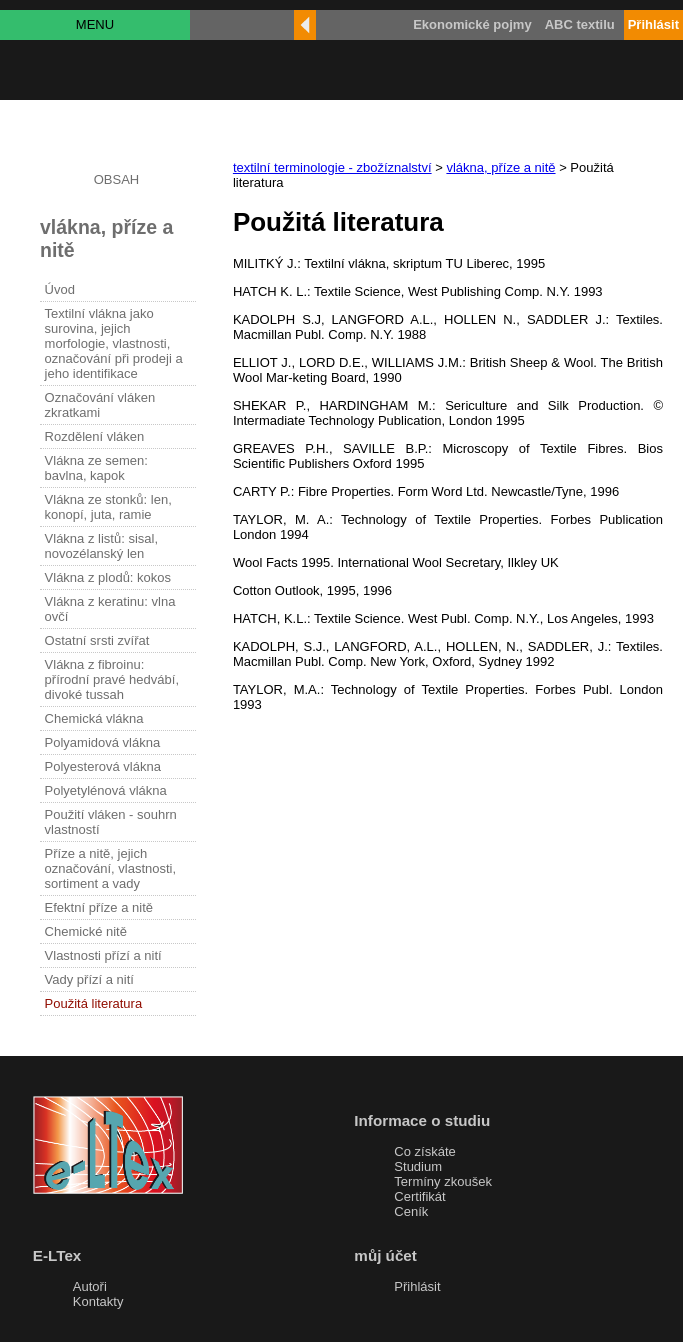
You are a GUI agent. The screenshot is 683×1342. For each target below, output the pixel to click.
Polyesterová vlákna (103, 766)
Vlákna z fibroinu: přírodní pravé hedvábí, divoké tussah (112, 679)
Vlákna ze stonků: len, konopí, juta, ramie (108, 507)
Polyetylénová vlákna (106, 790)
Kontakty (98, 1301)
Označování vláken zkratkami (100, 405)
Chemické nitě (86, 931)
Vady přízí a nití (89, 979)
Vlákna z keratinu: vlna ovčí (110, 609)
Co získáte (424, 1151)
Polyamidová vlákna (103, 742)
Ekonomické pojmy (472, 24)
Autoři (90, 1286)
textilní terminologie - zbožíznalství (332, 167)
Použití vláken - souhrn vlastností (111, 822)
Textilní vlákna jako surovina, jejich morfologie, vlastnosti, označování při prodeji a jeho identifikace (114, 343)
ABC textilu (580, 24)
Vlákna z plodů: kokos (108, 577)
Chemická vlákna (94, 718)
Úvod (60, 289)
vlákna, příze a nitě (500, 167)
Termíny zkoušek (443, 1181)
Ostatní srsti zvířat (97, 640)
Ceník (411, 1211)
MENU (95, 24)
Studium (418, 1166)
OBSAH (117, 179)
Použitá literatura (94, 1003)
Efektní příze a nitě (99, 907)
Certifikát (419, 1196)
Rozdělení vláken (95, 436)
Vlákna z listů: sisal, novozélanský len (101, 546)
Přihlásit (417, 1286)
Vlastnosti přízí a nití (103, 955)
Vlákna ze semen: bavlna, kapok (96, 468)
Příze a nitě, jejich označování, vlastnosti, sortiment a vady (111, 868)
